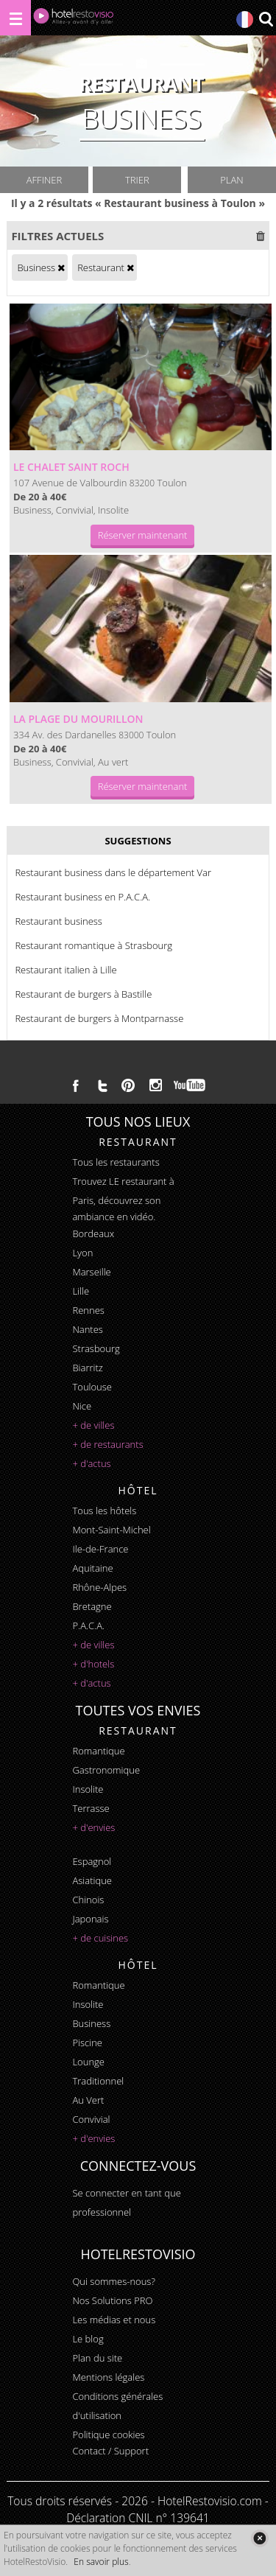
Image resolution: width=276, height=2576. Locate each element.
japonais (90, 1918)
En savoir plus (101, 2561)
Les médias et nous (113, 2319)
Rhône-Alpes (99, 1587)
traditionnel (98, 2080)
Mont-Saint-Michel (111, 1529)
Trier (137, 179)
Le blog (87, 2338)
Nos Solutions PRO (112, 2300)
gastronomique (106, 1770)
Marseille (91, 1271)
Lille (80, 1291)
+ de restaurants (107, 1444)
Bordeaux (93, 1233)
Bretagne (91, 1606)
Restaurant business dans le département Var (113, 872)
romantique (98, 1750)
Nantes (87, 1329)
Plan (231, 179)
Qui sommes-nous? (113, 2281)
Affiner (44, 179)
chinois (88, 1899)
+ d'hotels (93, 1663)
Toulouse (92, 1386)
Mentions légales (108, 2377)
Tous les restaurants (115, 1162)
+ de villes (93, 1425)
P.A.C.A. (88, 1625)
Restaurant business (58, 921)
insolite (87, 1789)
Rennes (88, 1310)
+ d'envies (93, 1827)
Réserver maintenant (143, 535)
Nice (81, 1406)
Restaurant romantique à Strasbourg (93, 945)
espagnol (91, 1861)
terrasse (90, 1808)
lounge (88, 2061)
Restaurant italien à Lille (65, 969)
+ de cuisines (100, 1938)
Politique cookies (108, 2434)
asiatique (92, 1880)
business (91, 2023)
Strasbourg (95, 1348)
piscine (87, 2042)
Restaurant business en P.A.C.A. (82, 896)
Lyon (82, 1252)
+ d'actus (91, 1463)
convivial (91, 2119)
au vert (88, 2100)
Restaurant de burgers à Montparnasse (99, 1018)
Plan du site (97, 2358)
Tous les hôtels (104, 1510)
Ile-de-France (100, 1548)
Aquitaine (92, 1568)
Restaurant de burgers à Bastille (83, 994)
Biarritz (87, 1367)
